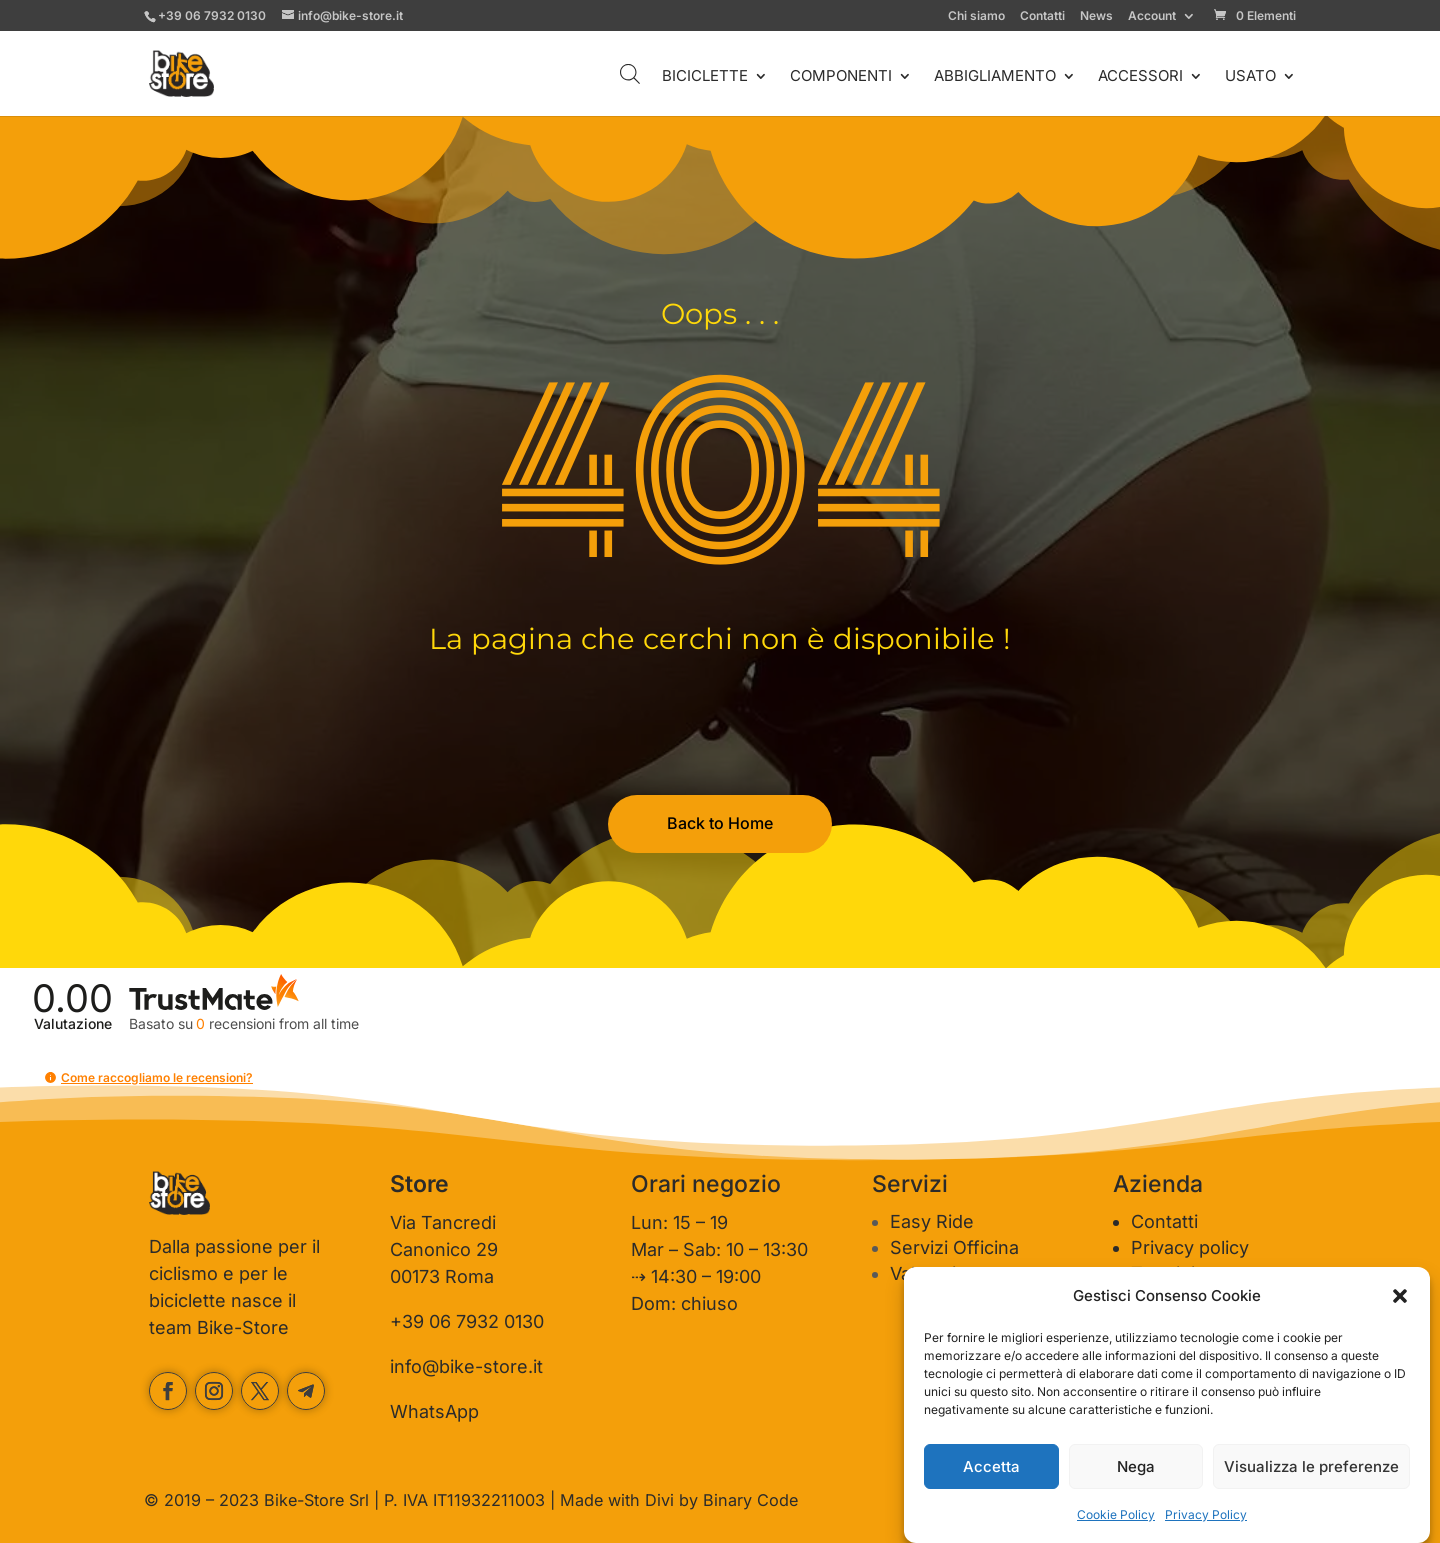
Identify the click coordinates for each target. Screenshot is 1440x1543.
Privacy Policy (1206, 1514)
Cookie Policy (1116, 1514)
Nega (1136, 1466)
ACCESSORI (1140, 77)
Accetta (991, 1466)
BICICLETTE (705, 77)
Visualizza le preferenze (1311, 1466)
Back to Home (720, 823)
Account (1152, 16)
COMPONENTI (841, 77)
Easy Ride (932, 1221)
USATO (1250, 77)
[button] (1400, 1296)
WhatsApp (434, 1411)
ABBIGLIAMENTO (995, 77)
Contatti (1042, 16)
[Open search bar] (630, 73)
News (1096, 16)
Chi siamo (976, 16)
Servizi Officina (954, 1247)
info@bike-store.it (466, 1366)
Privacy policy (1190, 1247)
